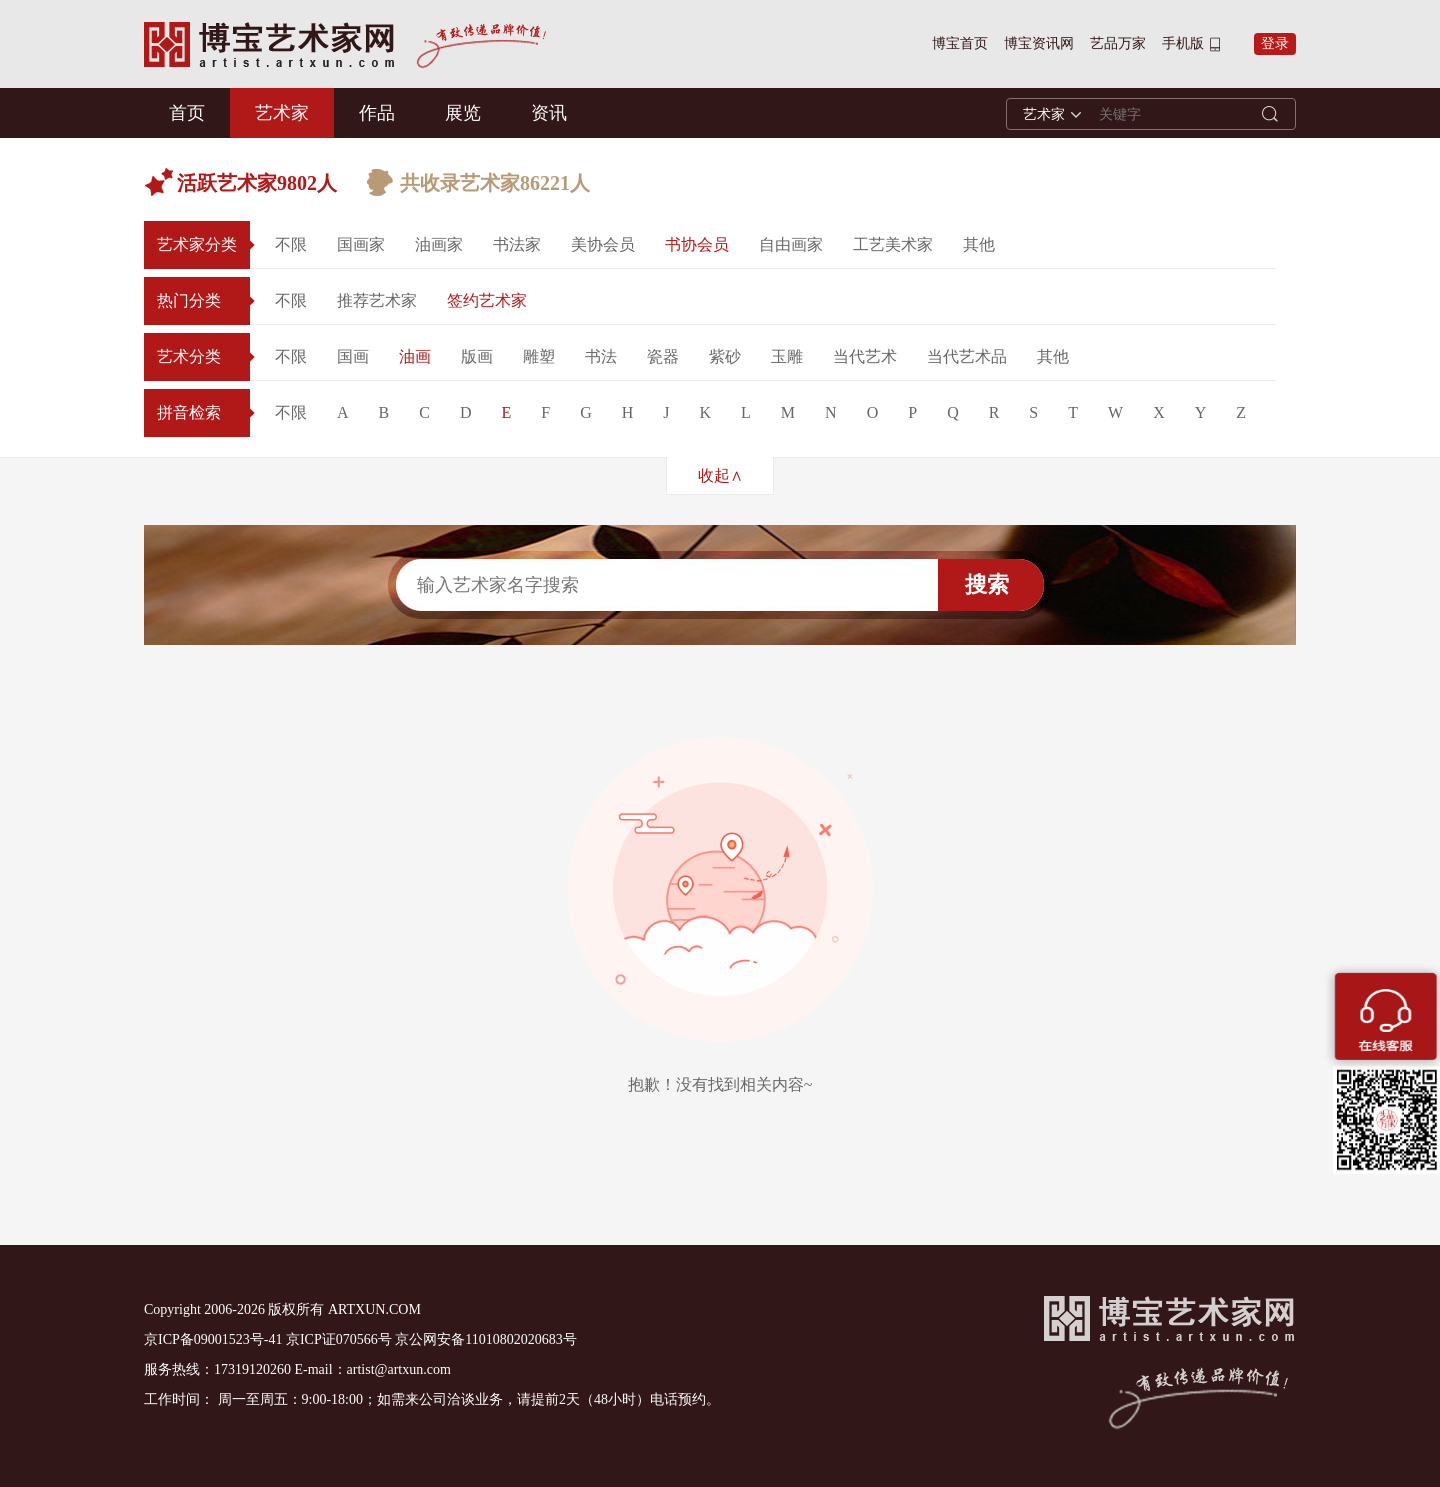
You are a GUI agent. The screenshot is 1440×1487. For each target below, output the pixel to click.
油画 (415, 356)
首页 (187, 113)
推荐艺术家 (377, 300)
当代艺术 (865, 356)
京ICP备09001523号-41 (213, 1339)
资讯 (549, 113)
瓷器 (663, 356)
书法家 (517, 244)
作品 (377, 113)
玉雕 (787, 356)
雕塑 (539, 356)
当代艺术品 (967, 356)
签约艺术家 (487, 300)
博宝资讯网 (1039, 43)
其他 (979, 244)
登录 (1275, 43)
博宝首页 (960, 43)
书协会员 (697, 244)
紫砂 (725, 356)
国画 (353, 356)
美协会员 (603, 244)
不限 (291, 244)
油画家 (439, 244)
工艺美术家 (893, 244)
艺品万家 (1118, 43)
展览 (463, 113)
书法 (601, 356)
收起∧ (720, 475)
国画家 (361, 244)
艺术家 (282, 113)
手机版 (1183, 43)
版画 (477, 356)
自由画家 (791, 244)
